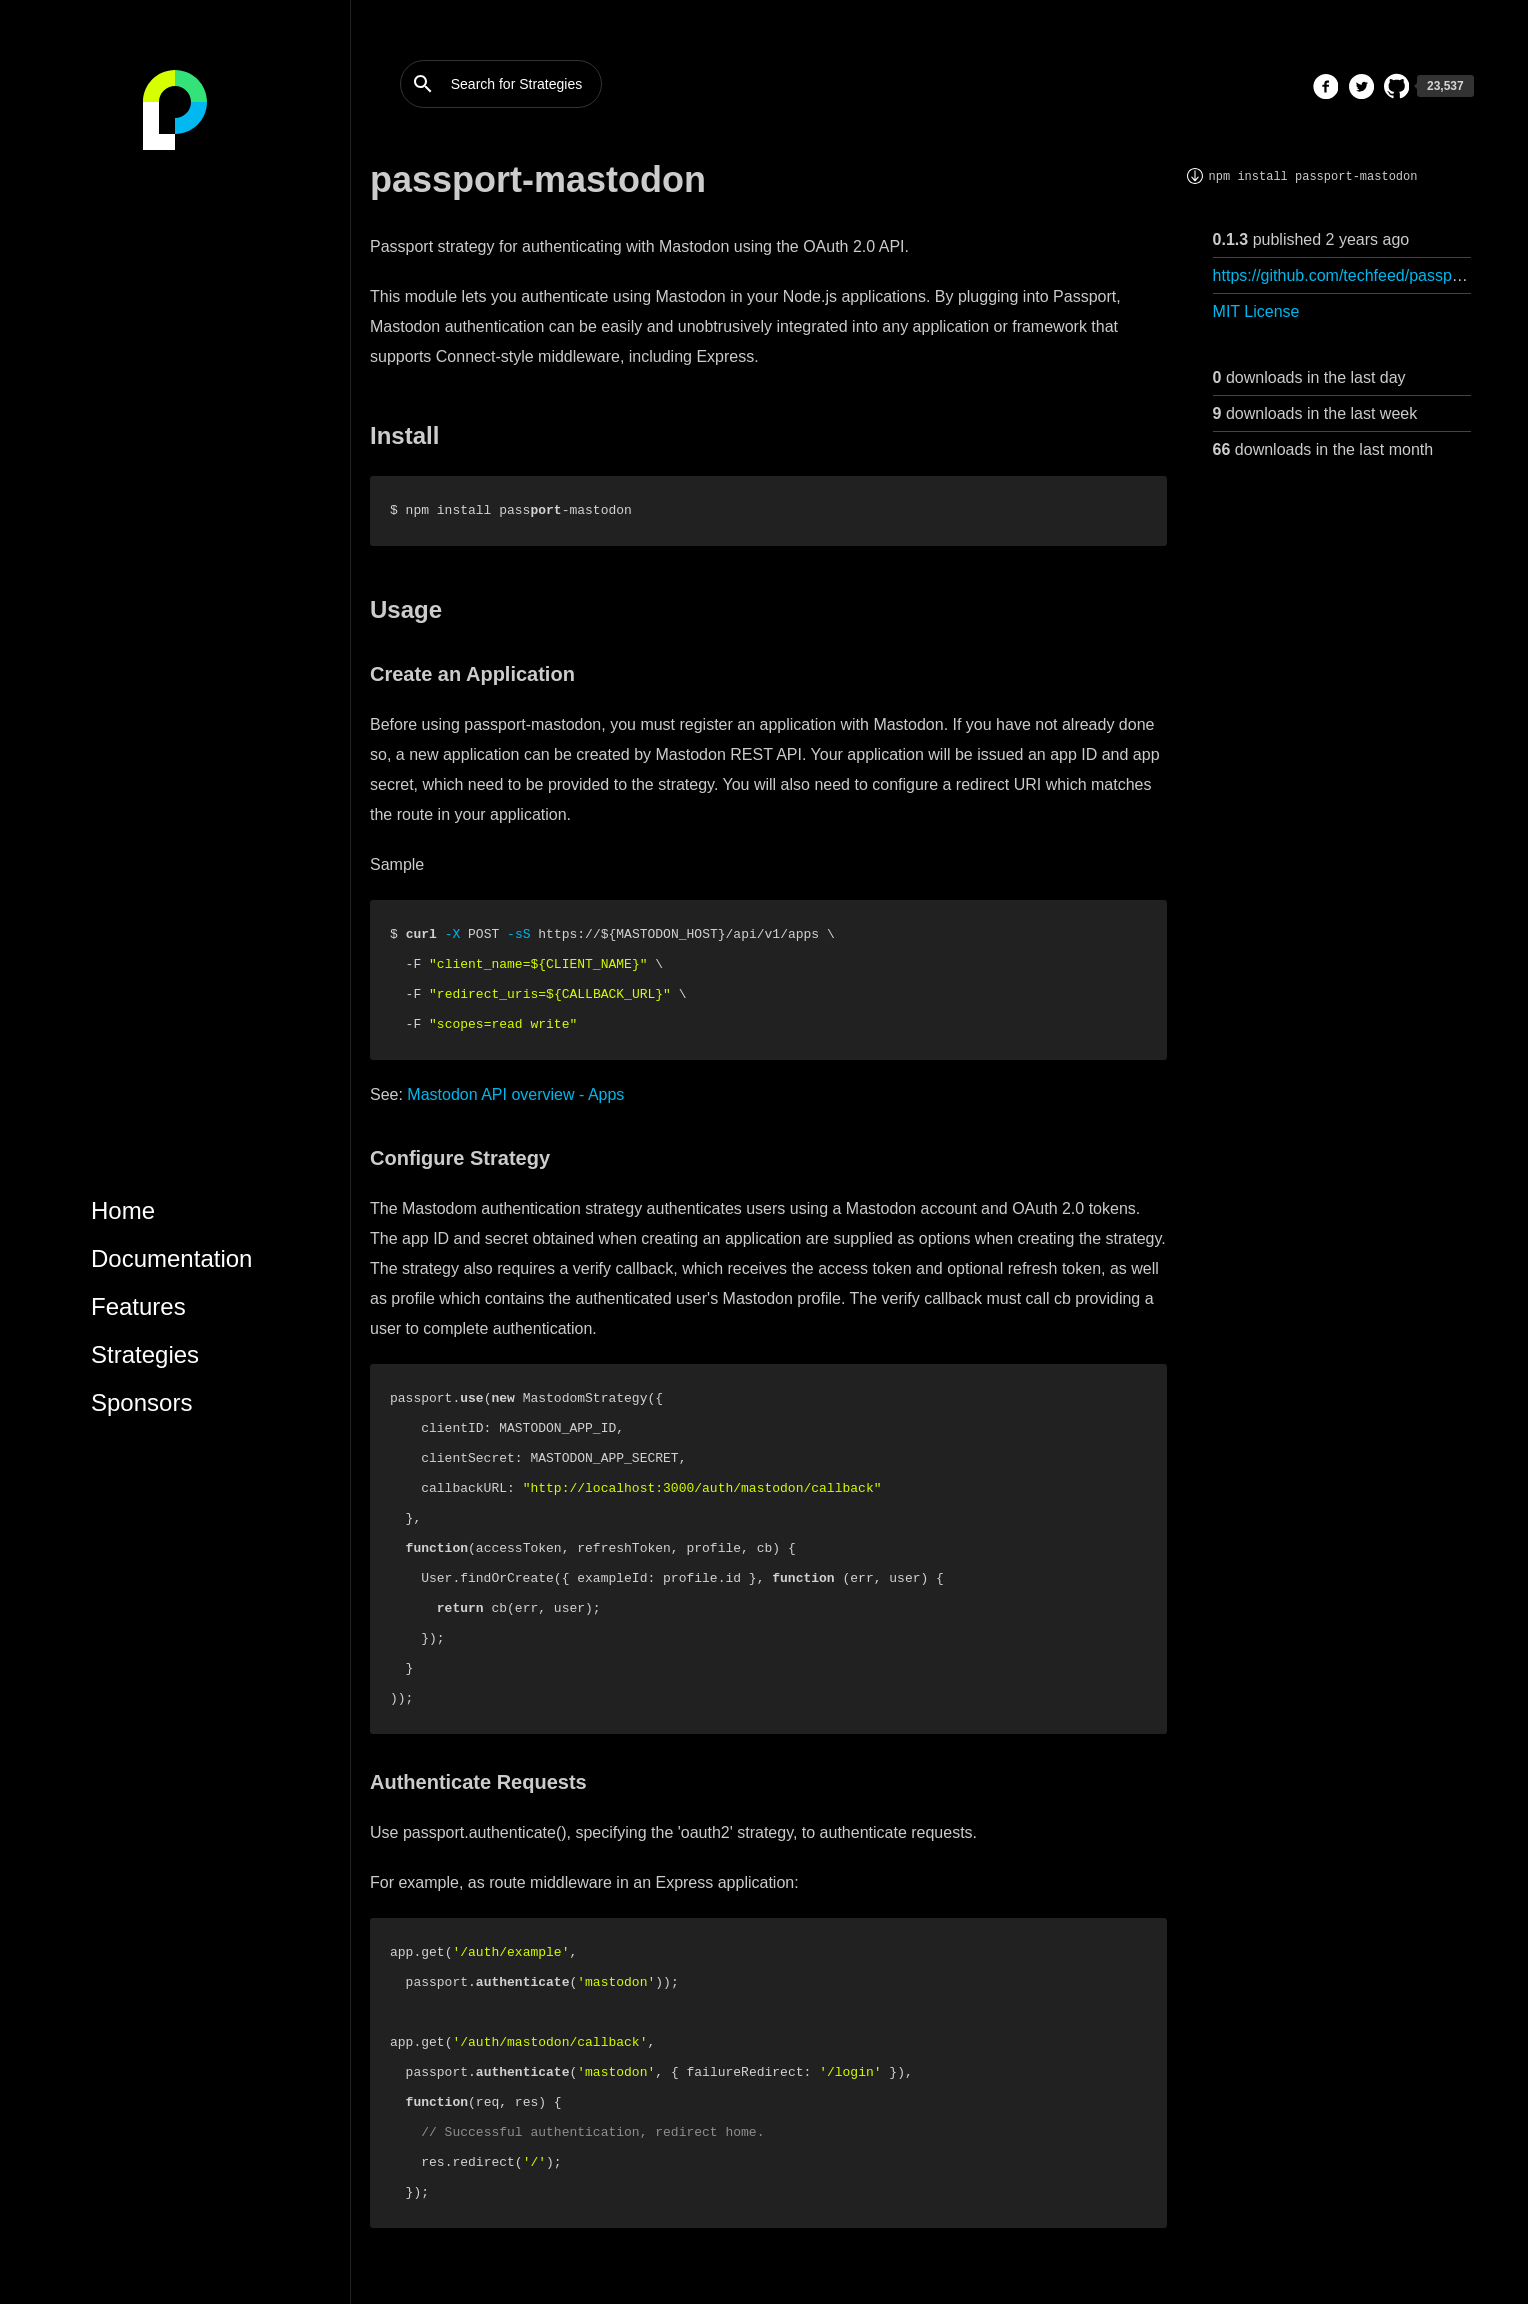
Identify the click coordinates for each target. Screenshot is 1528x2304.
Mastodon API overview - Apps (515, 1094)
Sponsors (141, 1402)
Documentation (171, 1258)
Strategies (145, 1354)
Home (123, 1210)
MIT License (1256, 311)
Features (138, 1306)
